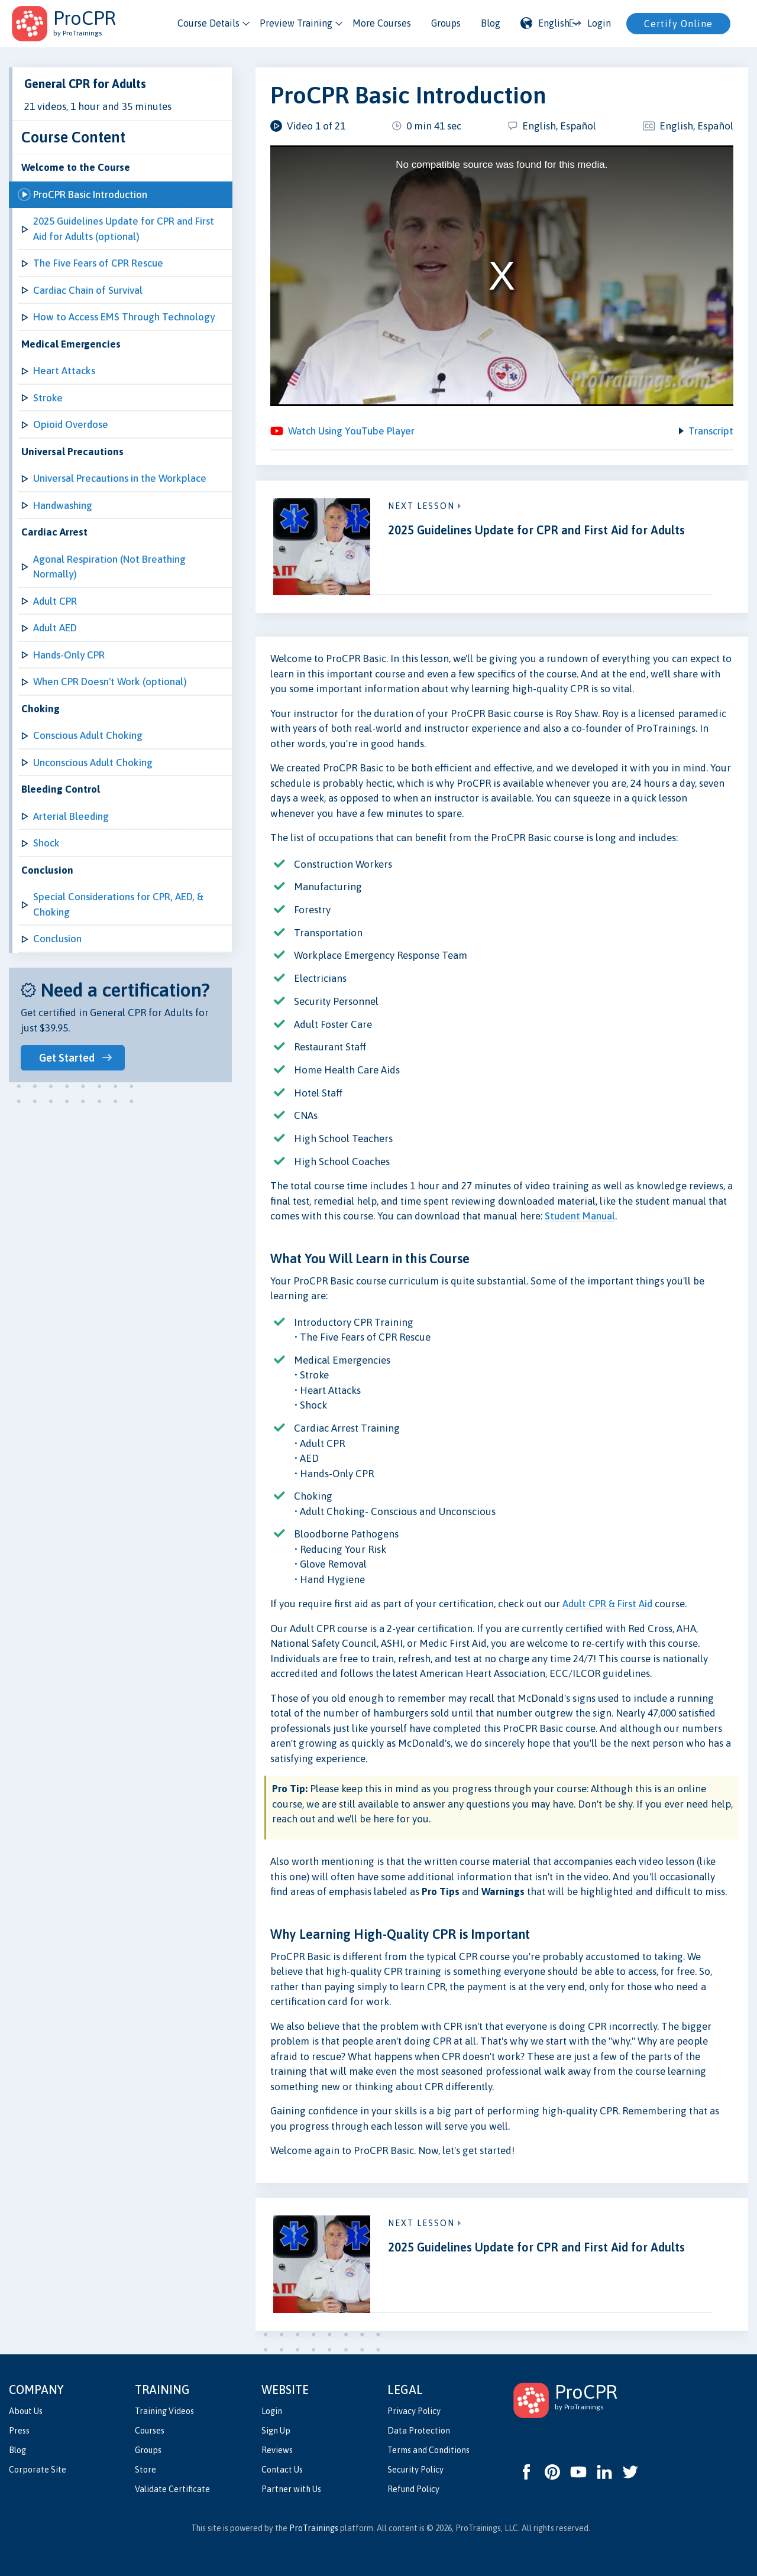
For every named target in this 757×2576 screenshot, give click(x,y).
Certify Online (678, 23)
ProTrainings (313, 2528)
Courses (149, 2430)
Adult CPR (55, 601)
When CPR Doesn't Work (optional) (110, 681)
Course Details (208, 23)
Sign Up (275, 2430)
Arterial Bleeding (71, 816)
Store (145, 2469)
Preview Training (296, 23)
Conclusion (57, 939)
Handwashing (62, 505)
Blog (490, 23)
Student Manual (580, 1216)
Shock (46, 843)
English (545, 23)
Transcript (710, 431)
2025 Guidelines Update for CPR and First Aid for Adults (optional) (123, 228)
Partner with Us (291, 2489)
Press (19, 2430)
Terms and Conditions (428, 2450)
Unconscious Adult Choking (93, 762)
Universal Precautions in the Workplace (119, 478)
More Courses (381, 23)
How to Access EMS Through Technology (124, 317)
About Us (26, 2411)
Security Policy (415, 2469)
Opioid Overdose (70, 424)
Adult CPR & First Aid (607, 1604)
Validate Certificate (172, 2489)
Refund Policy (413, 2489)
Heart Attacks (64, 371)
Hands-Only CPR (69, 655)
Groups (446, 23)
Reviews (277, 2450)
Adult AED (55, 628)
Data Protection (418, 2430)
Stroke (48, 398)
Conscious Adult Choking (88, 735)
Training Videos (164, 2411)
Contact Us (282, 2469)
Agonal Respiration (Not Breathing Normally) (109, 566)
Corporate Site (37, 2469)
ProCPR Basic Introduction (90, 194)
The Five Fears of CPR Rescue (98, 263)
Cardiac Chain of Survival (88, 290)
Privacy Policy (414, 2411)
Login (271, 2411)
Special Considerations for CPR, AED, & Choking (118, 904)
